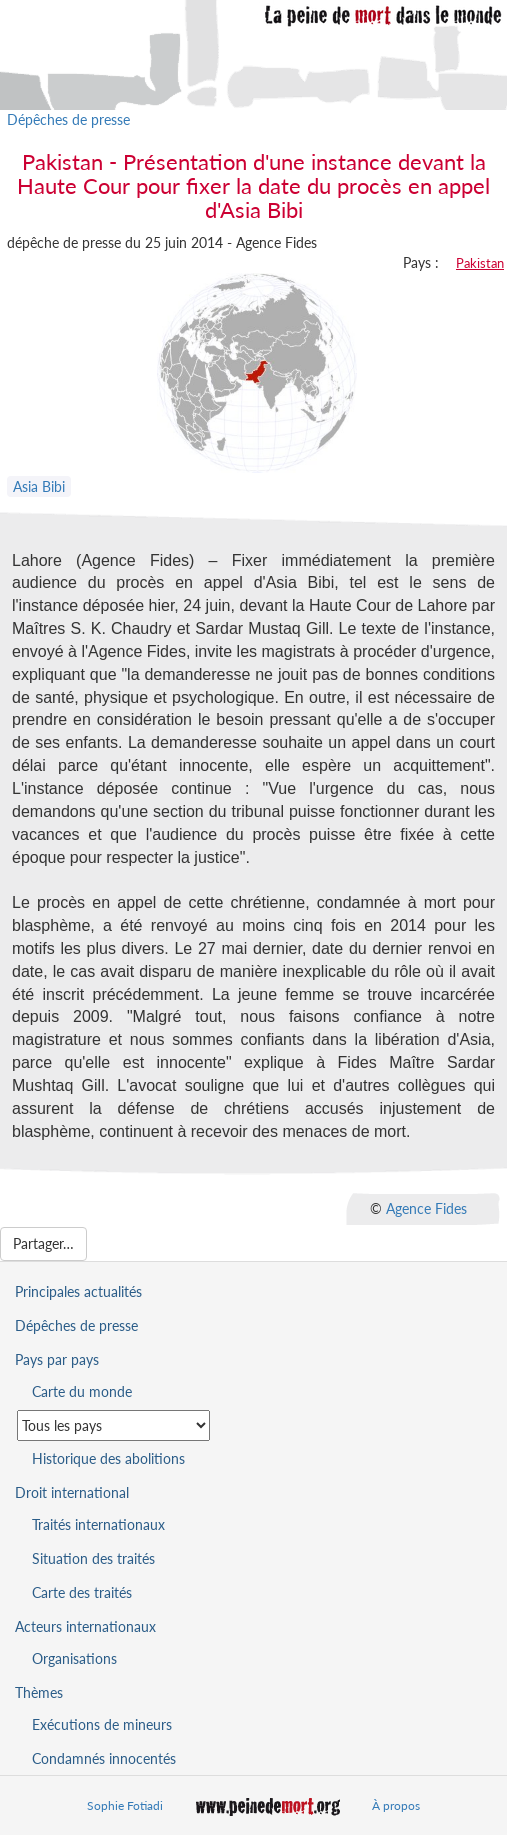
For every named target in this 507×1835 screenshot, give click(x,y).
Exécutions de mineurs (102, 1724)
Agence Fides (426, 1207)
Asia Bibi (39, 486)
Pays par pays (57, 1359)
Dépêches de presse (68, 119)
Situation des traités (93, 1558)
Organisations (74, 1658)
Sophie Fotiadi (125, 1805)
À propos (396, 1805)
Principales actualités (78, 1291)
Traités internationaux (98, 1524)
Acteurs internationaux (85, 1626)
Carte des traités (82, 1592)
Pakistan (480, 263)
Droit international (72, 1492)
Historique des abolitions (108, 1458)
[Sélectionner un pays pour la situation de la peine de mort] (113, 1425)
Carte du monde (82, 1391)
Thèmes (39, 1692)
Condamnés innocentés (104, 1758)
